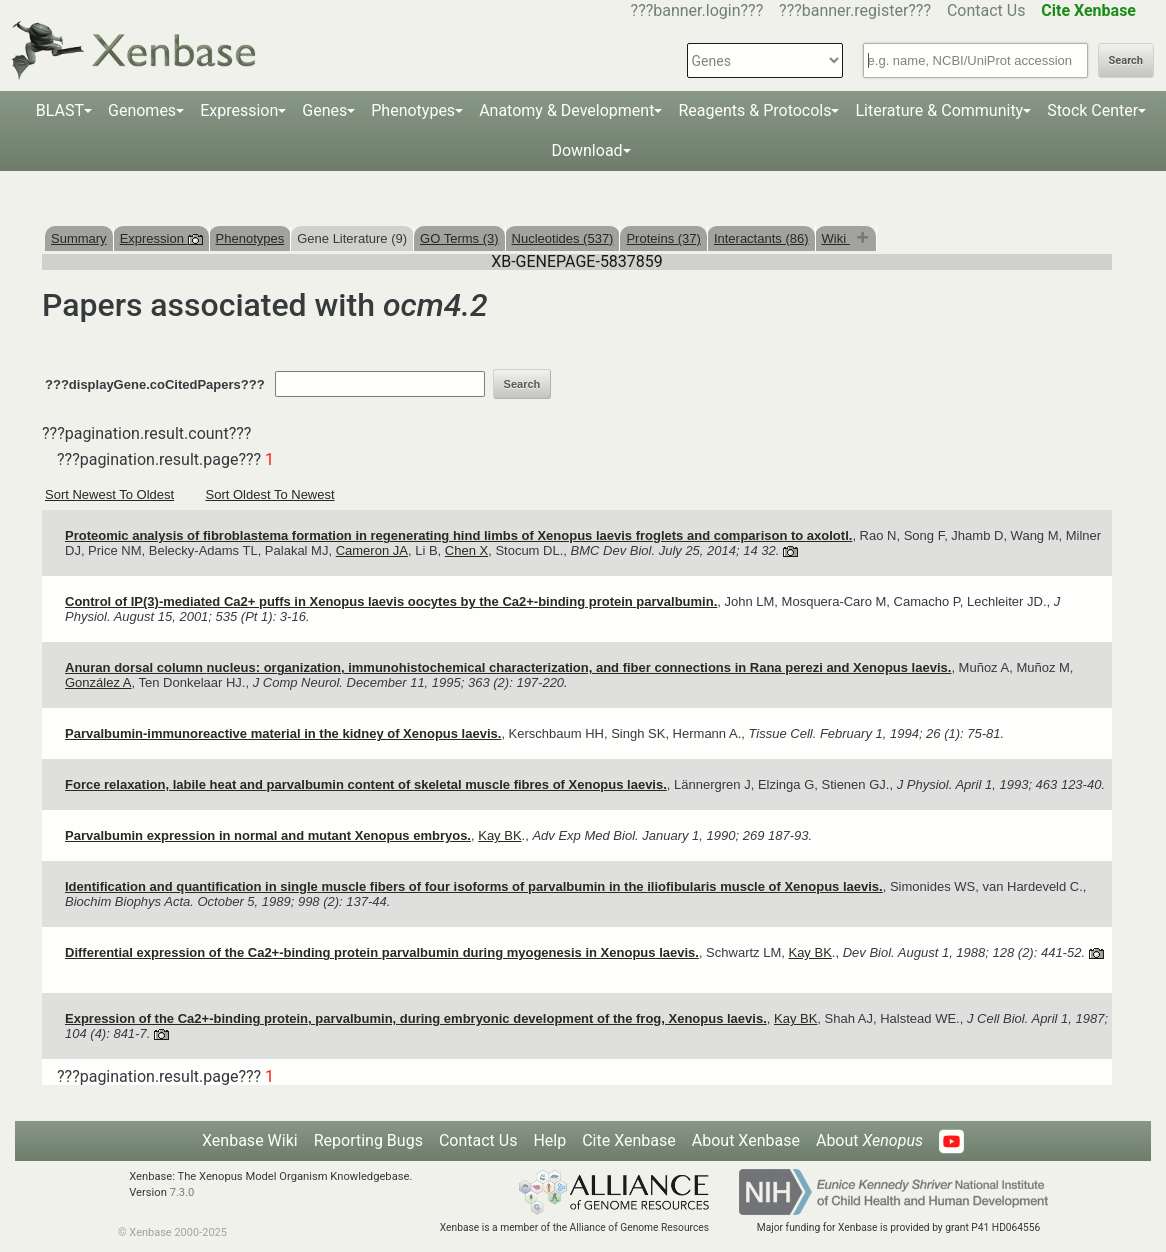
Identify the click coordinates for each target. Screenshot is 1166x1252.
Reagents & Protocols (754, 110)
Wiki (836, 238)
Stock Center (1092, 110)
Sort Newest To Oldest (109, 494)
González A (98, 682)
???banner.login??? (697, 10)
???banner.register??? (855, 10)
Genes (324, 110)
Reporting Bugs (368, 1140)
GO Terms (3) (459, 238)
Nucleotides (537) (563, 238)
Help (549, 1140)
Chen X (466, 550)
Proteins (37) (663, 238)
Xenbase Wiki (250, 1140)
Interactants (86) (761, 238)
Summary (79, 238)
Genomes (142, 110)
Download (586, 150)
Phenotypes (413, 110)
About (869, 1140)
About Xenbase (746, 1140)
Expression (239, 110)
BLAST (60, 110)
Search (1126, 60)
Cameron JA (372, 550)
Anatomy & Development (566, 110)
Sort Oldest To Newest (270, 494)
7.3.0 (182, 1192)
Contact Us (986, 10)
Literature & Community (939, 110)
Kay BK (499, 835)
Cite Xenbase (629, 1140)
